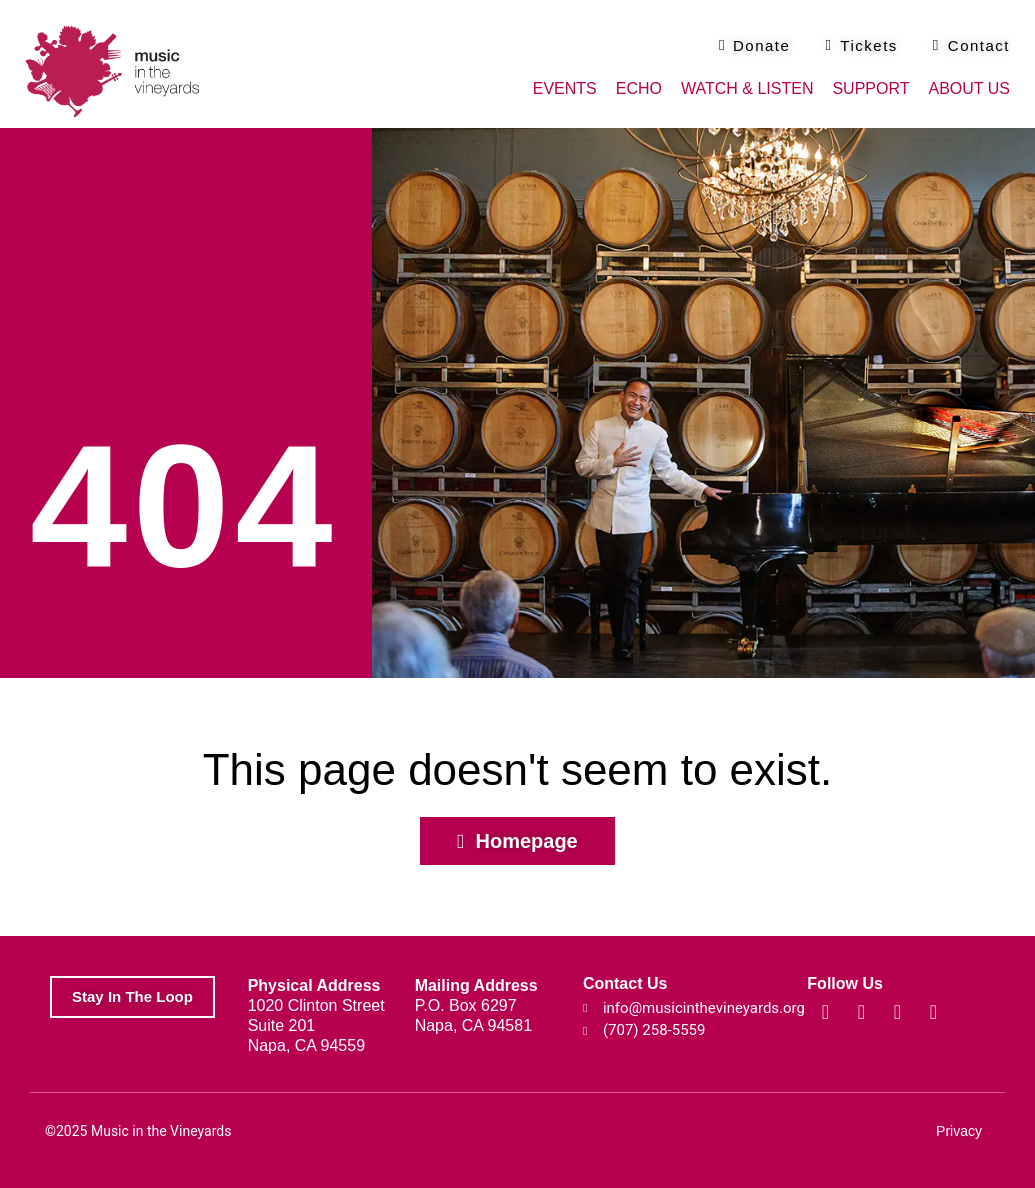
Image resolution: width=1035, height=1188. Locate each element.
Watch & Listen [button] (747, 88)
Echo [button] (639, 88)
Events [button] (565, 88)
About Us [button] (970, 88)
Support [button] (870, 88)
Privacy (959, 1131)
